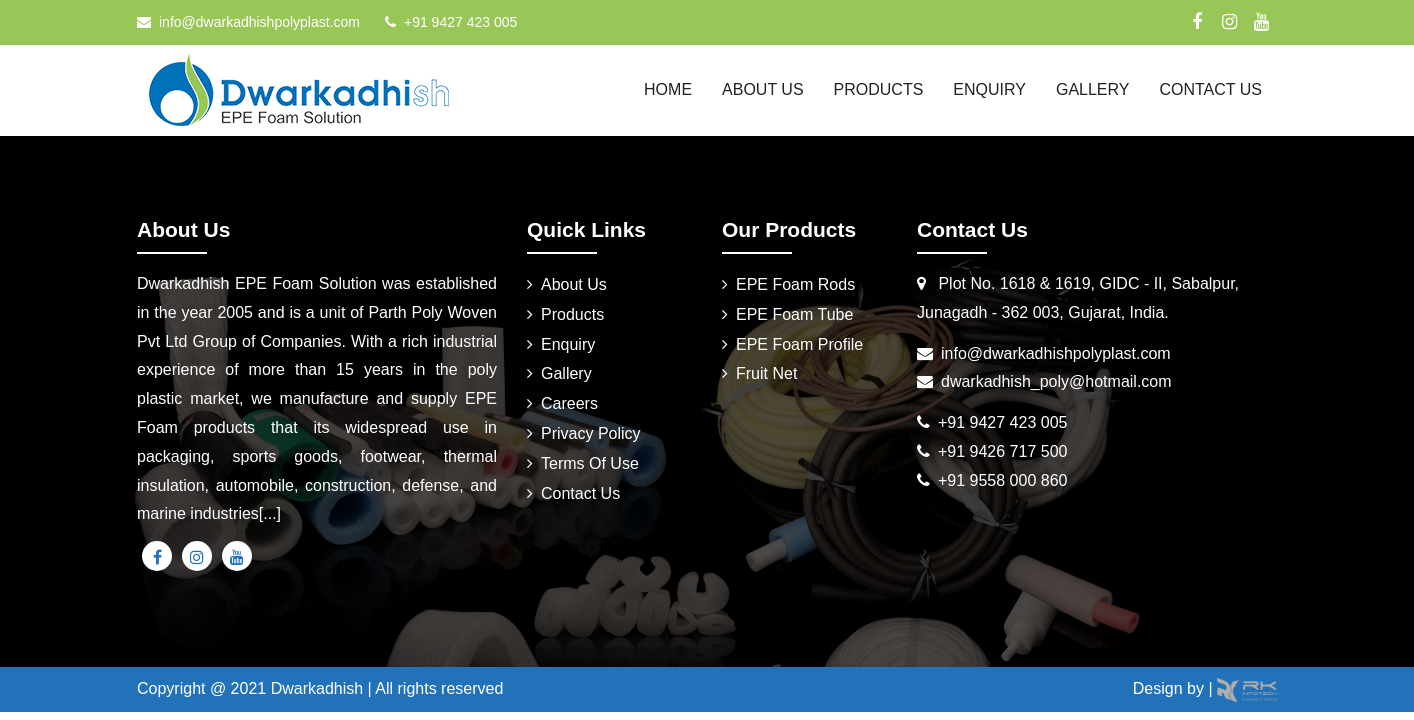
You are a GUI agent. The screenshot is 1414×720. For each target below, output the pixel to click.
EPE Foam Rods (795, 284)
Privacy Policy (591, 433)
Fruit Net (766, 373)
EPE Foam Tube (794, 314)
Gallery (1093, 89)
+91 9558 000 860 (1002, 480)
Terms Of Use (590, 463)
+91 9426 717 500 (1002, 451)
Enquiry (989, 89)
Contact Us (1210, 89)
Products (879, 89)
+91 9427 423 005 (460, 22)
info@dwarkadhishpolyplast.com (259, 22)
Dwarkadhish (317, 688)
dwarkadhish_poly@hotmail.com (1056, 381)
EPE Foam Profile (799, 344)
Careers (569, 403)
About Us (763, 89)
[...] (270, 513)
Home (668, 89)
